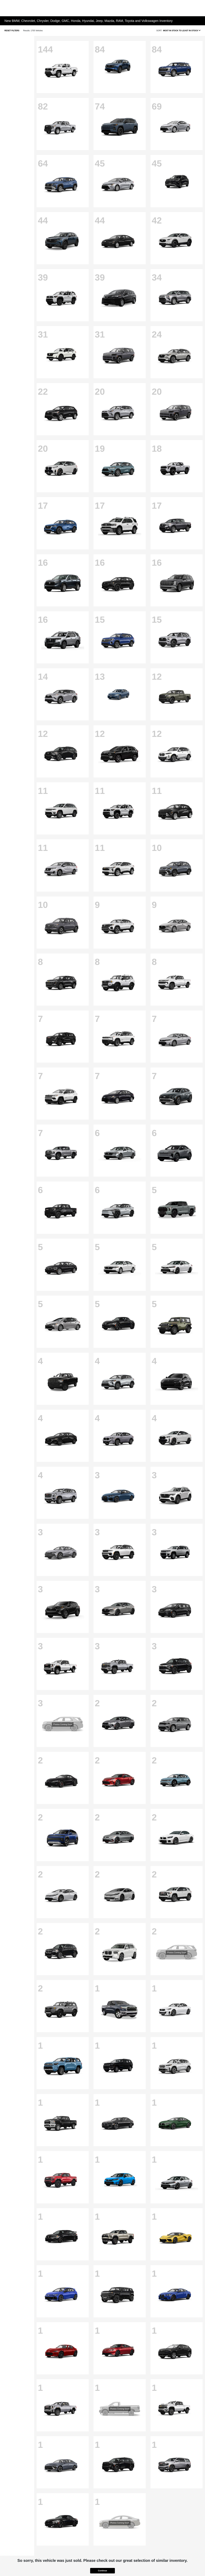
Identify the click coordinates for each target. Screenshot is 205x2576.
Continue (102, 2570)
